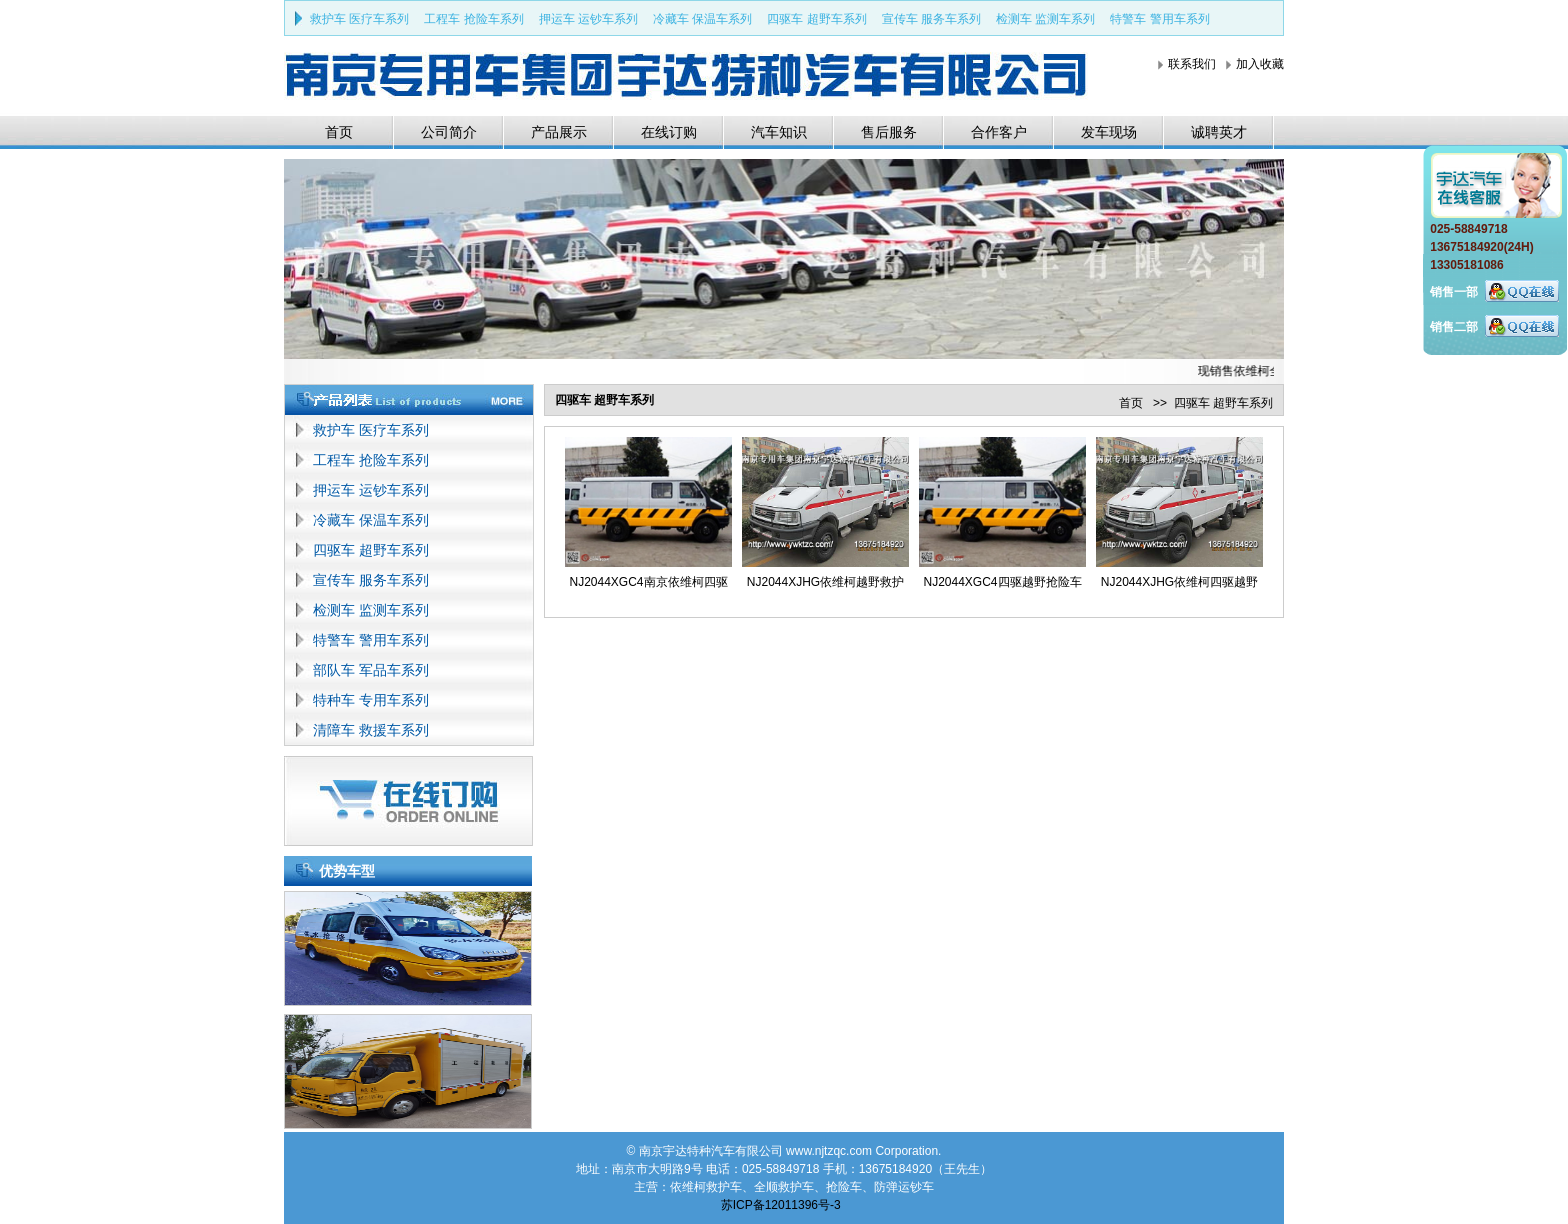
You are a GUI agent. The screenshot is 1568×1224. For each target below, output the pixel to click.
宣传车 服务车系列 (931, 19)
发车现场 (1109, 132)
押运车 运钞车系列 (588, 19)
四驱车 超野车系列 (816, 19)
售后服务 (889, 132)
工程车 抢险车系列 (473, 19)
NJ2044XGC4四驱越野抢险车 (1002, 582)
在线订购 (669, 132)
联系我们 (1192, 64)
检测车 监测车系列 (1045, 19)
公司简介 (449, 132)
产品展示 (559, 132)
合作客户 (999, 132)
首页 (339, 132)
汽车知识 (779, 132)
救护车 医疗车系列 (359, 19)
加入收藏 (1260, 64)
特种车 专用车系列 (371, 700)
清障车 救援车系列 (371, 730)
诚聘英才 (1219, 132)
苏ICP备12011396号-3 (781, 1205)
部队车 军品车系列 (371, 670)
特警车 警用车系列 (1159, 19)
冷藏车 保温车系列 (702, 19)
